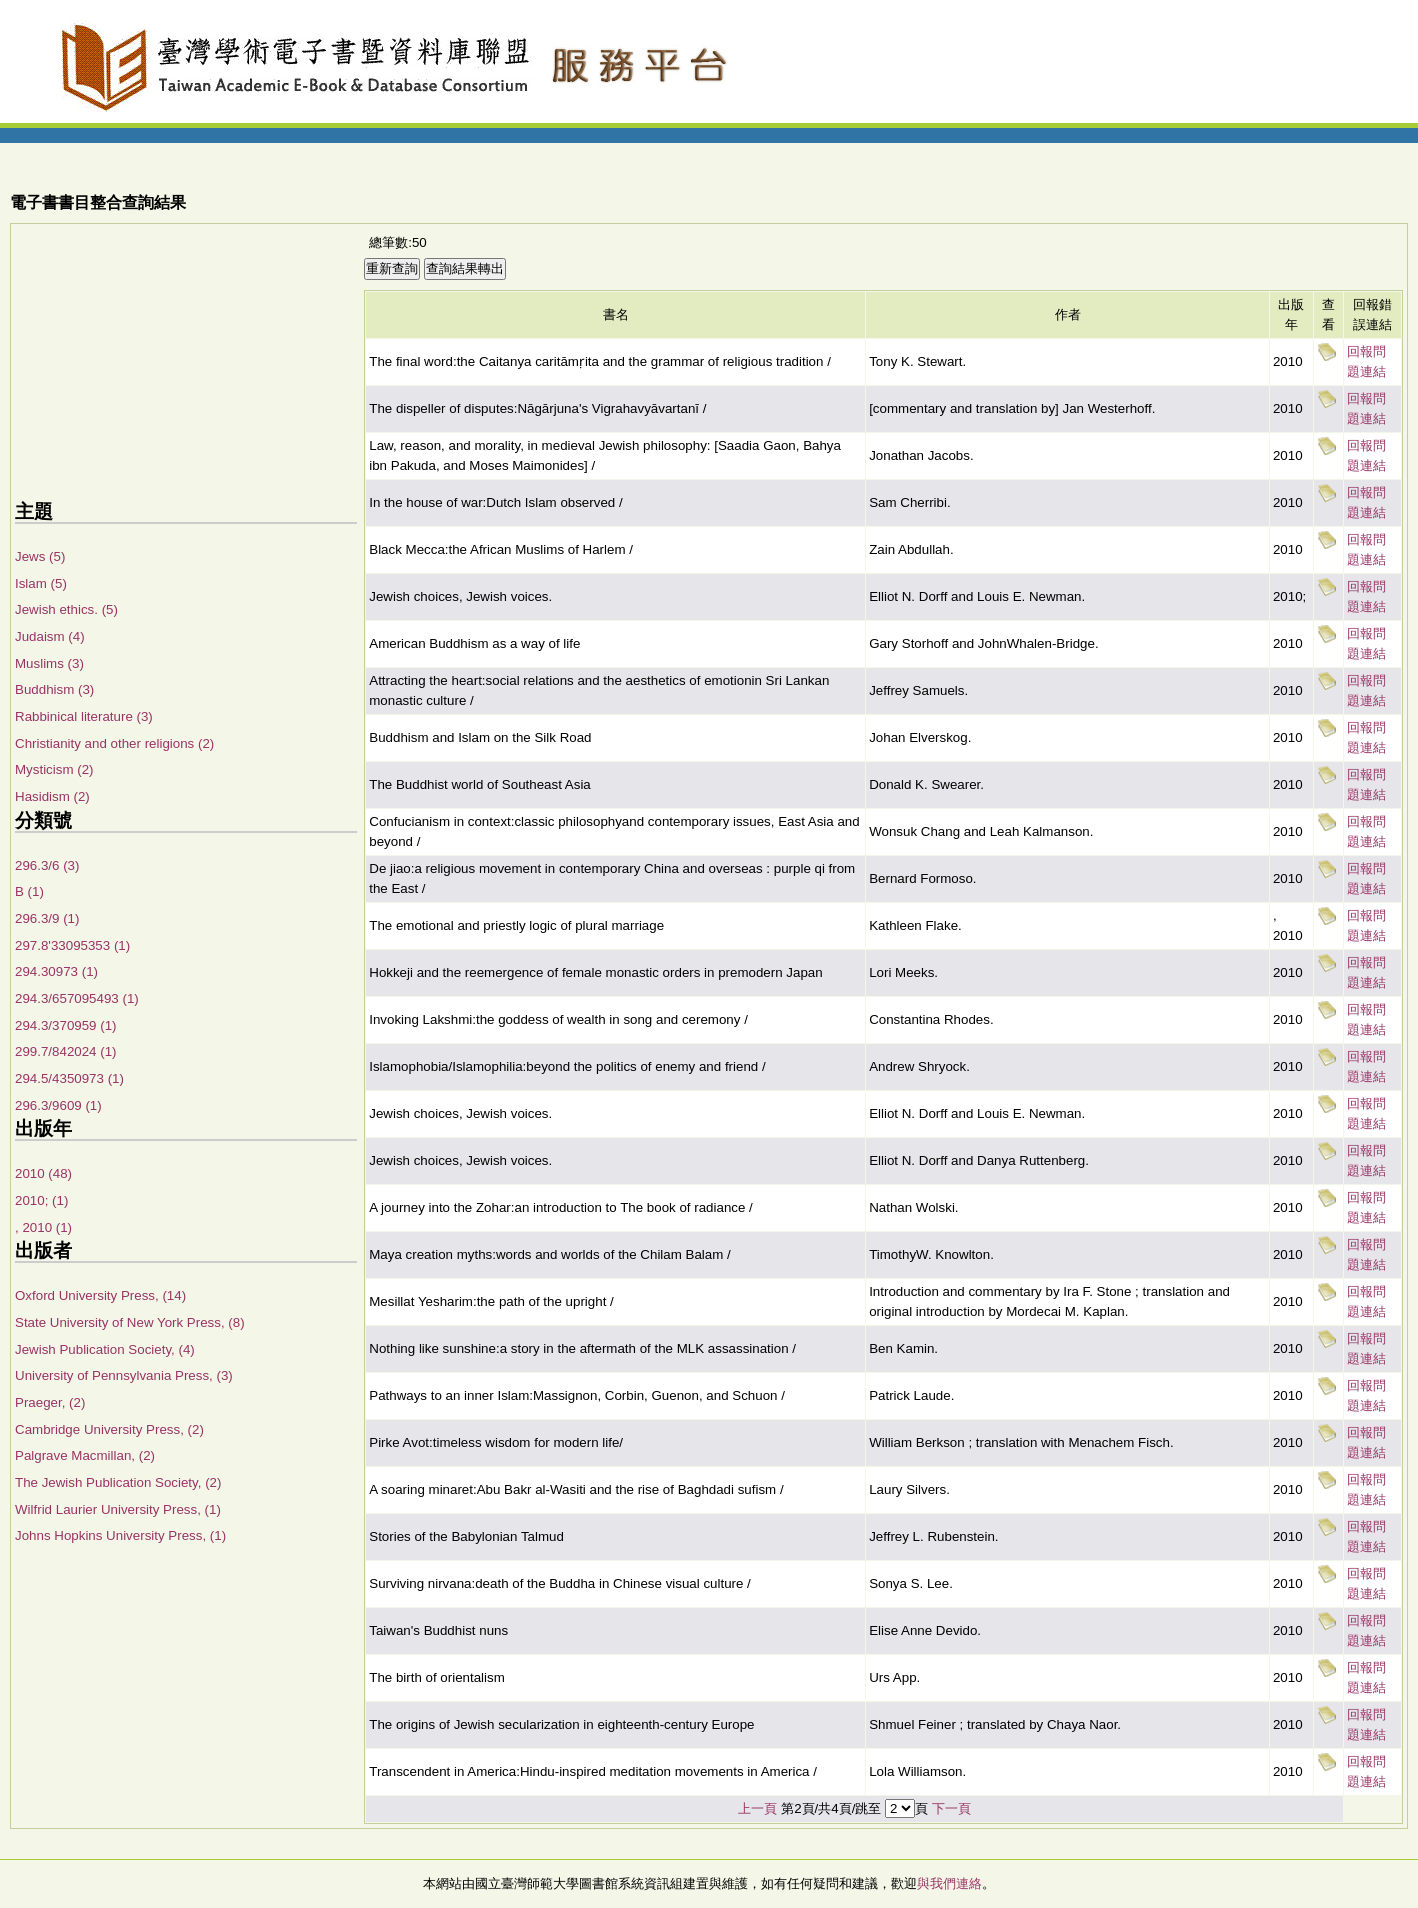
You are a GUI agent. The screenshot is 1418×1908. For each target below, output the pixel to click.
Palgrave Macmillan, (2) (85, 1455)
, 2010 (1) (43, 1227)
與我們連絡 (949, 1883)
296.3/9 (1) (47, 918)
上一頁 (757, 1808)
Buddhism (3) (54, 689)
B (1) (29, 891)
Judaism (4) (50, 636)
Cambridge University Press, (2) (109, 1429)
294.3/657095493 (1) (77, 998)
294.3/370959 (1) (66, 1025)
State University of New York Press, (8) (130, 1322)
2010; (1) (41, 1200)
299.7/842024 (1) (66, 1051)
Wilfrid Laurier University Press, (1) (118, 1509)
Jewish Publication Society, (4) (105, 1349)
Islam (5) (41, 583)
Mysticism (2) (54, 769)
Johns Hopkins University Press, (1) (120, 1535)
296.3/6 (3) (47, 865)
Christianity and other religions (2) (114, 743)
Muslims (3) (49, 663)
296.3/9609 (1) (58, 1105)
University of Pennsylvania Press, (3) (124, 1375)
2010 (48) (43, 1173)
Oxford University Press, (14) (100, 1295)
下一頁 (951, 1808)
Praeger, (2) (50, 1402)
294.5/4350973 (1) (69, 1078)
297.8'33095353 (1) (72, 945)
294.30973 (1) (56, 971)
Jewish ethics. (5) (66, 609)
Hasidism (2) (52, 796)
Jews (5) (40, 556)
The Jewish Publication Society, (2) (118, 1482)
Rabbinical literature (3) (84, 716)
